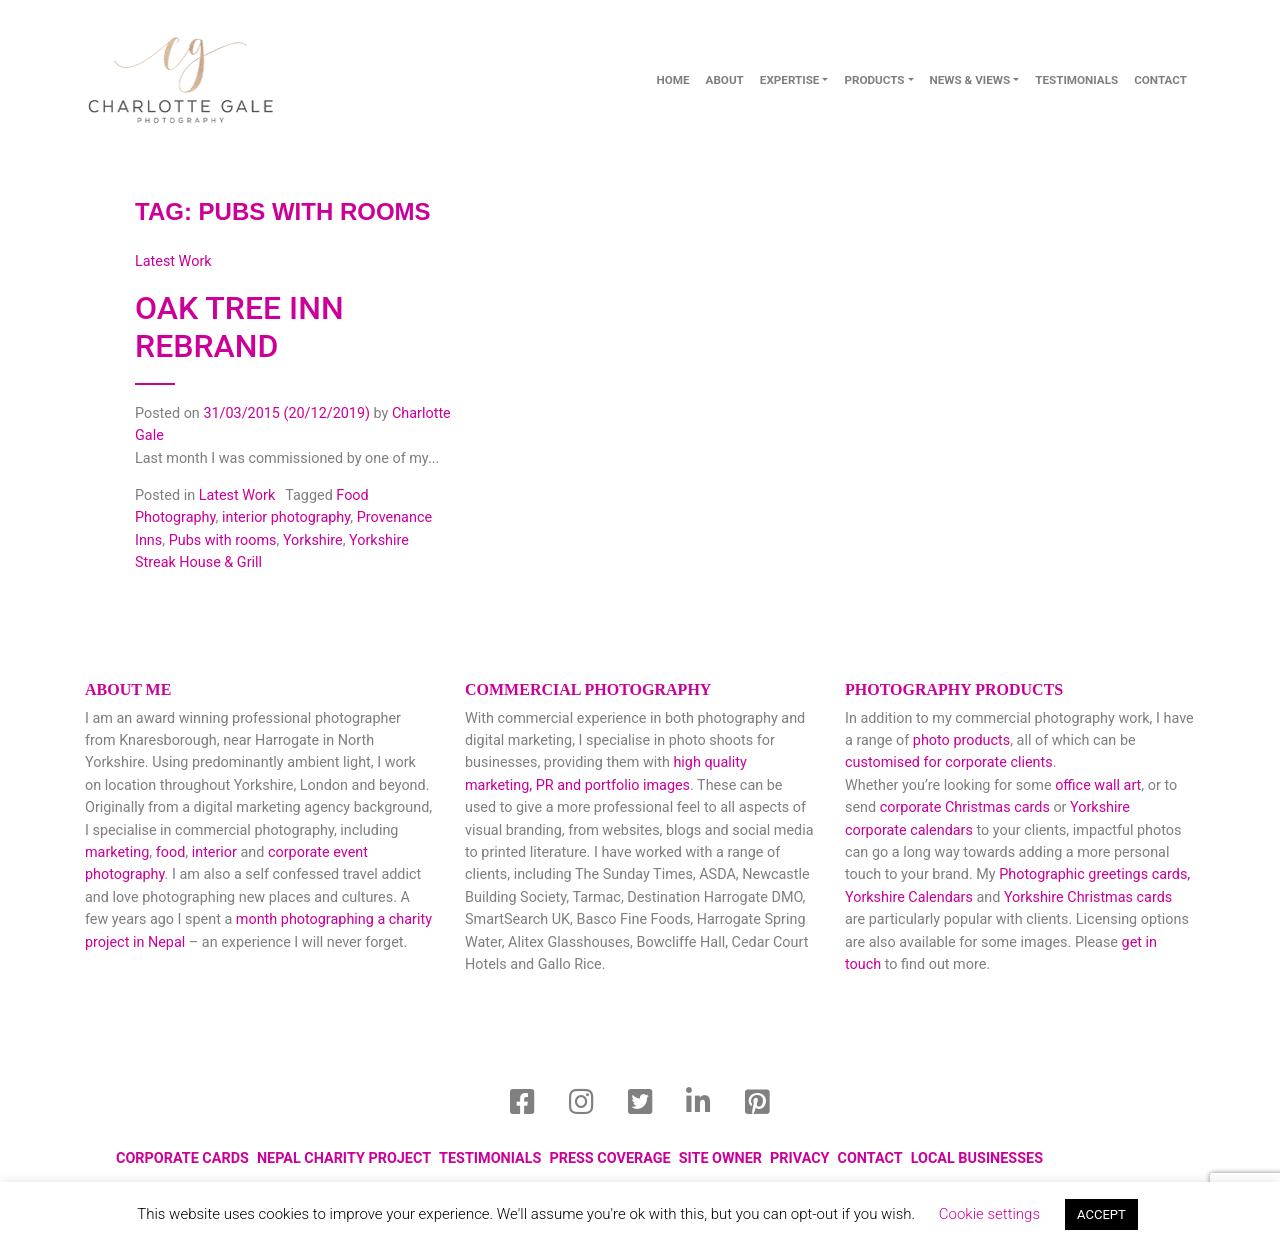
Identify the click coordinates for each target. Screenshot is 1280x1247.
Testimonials (1076, 80)
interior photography (286, 517)
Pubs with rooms (223, 540)
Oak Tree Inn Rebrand (239, 327)
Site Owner (720, 1158)
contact (1160, 80)
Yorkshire (313, 540)
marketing (117, 852)
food (171, 852)
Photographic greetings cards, (1094, 874)
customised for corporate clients (949, 762)
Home (672, 80)
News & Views (970, 80)
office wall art (1097, 785)
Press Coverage (609, 1158)
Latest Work (237, 495)
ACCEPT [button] (1101, 1214)
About (725, 80)
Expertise (790, 80)
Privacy (799, 1158)
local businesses (977, 1158)
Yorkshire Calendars (909, 897)
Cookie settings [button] (989, 1214)
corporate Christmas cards (967, 807)
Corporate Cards (182, 1158)
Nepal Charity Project (344, 1158)
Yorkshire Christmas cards (1088, 897)
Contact (870, 1158)
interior (214, 852)
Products (874, 80)
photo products (961, 740)
